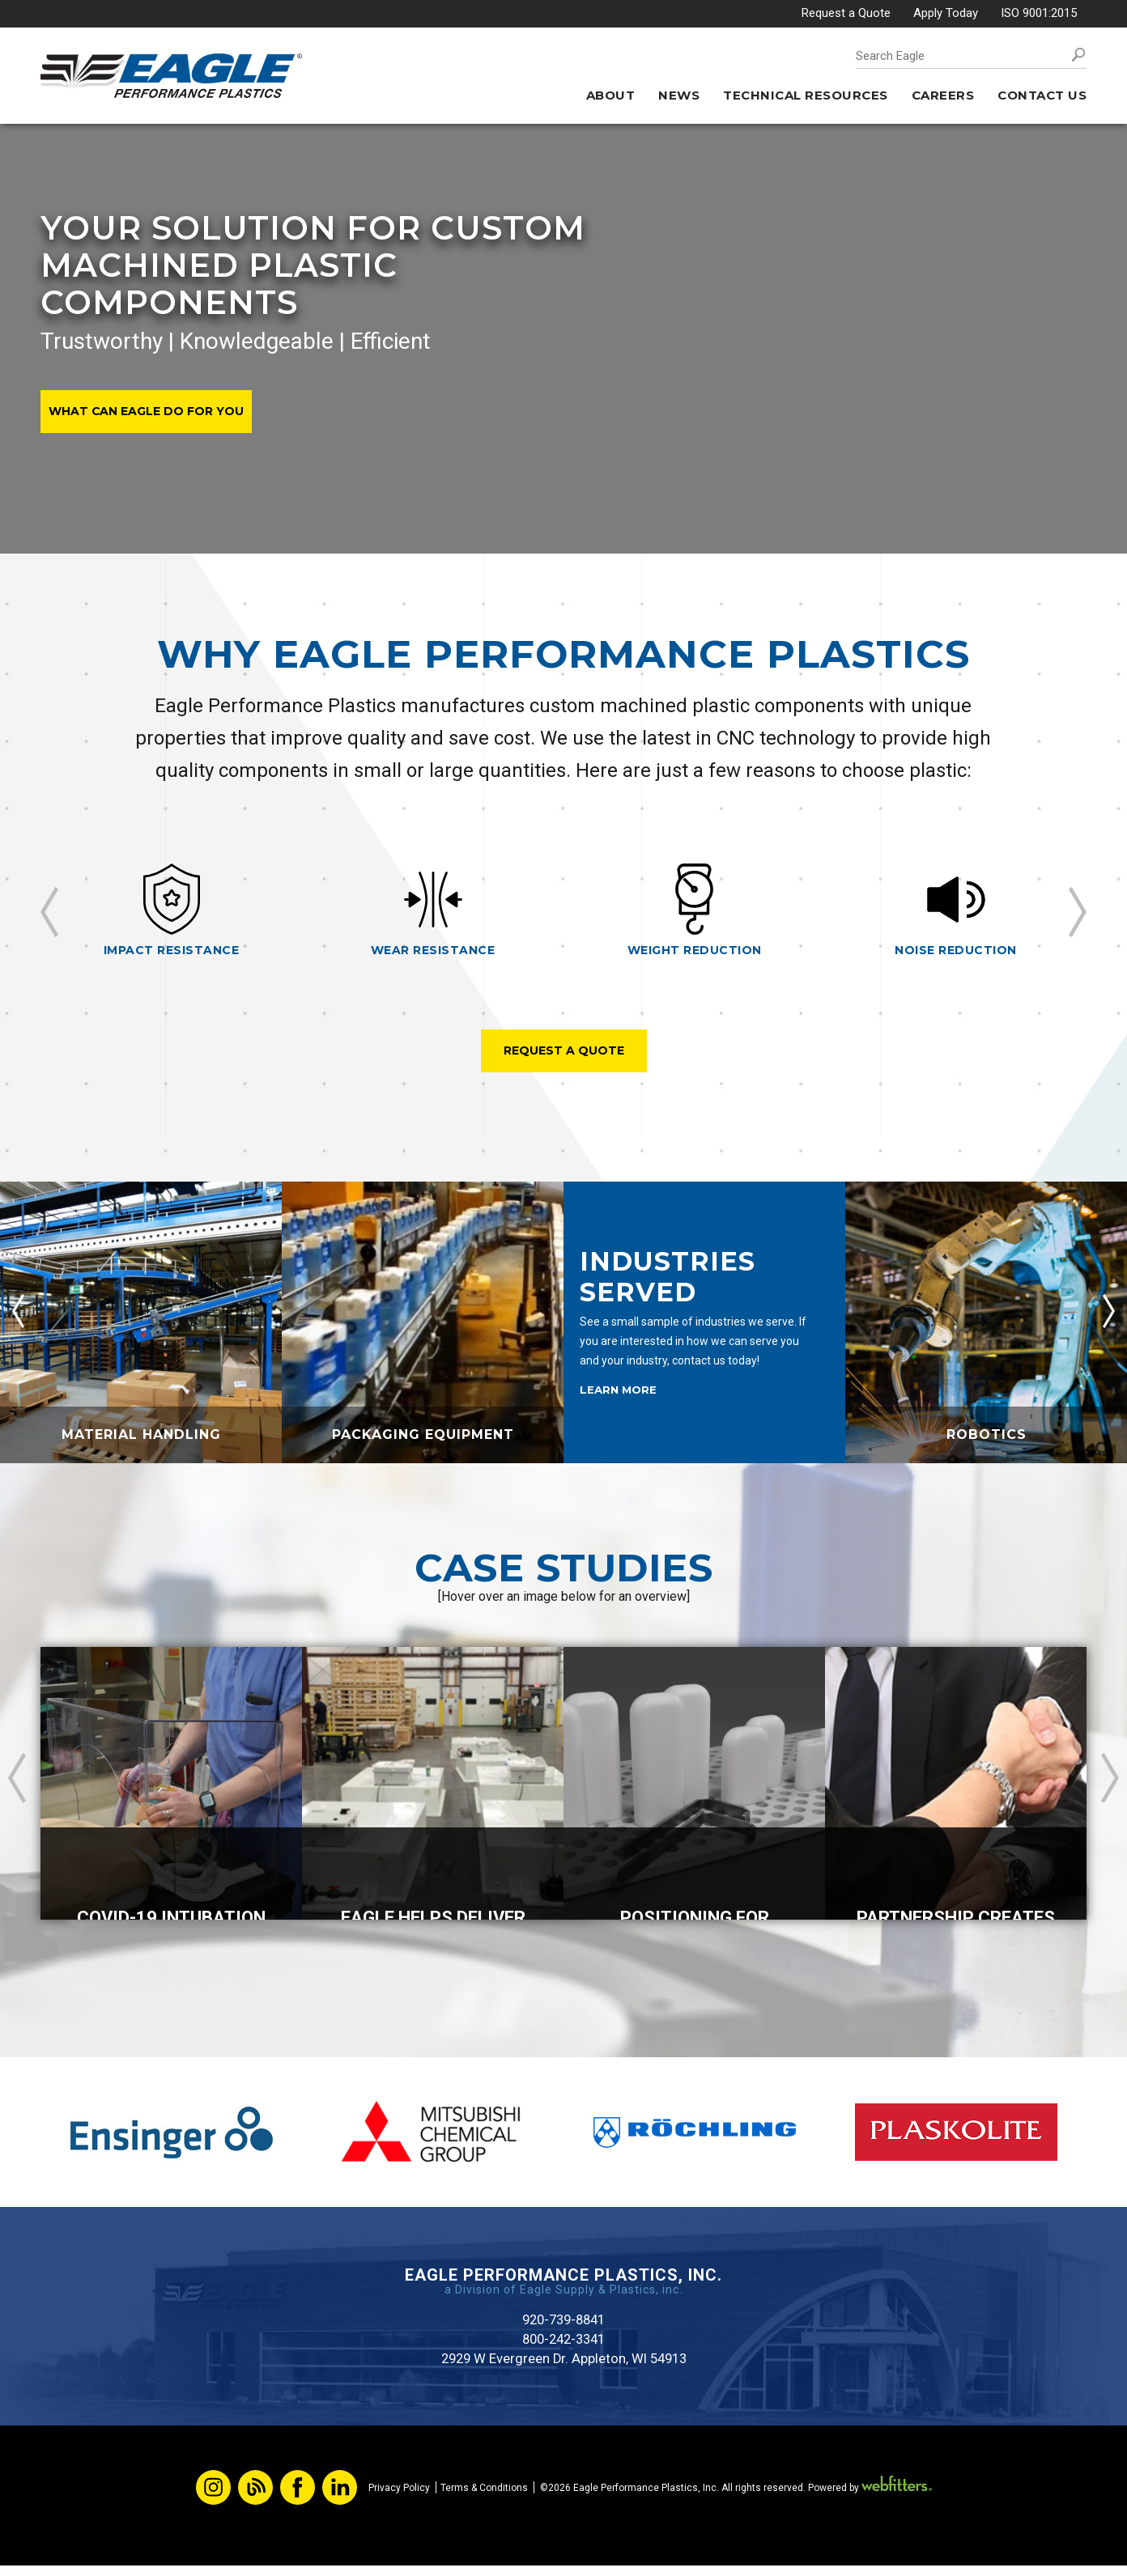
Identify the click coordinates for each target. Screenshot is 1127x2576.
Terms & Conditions (484, 2498)
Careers (943, 95)
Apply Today (945, 13)
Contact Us (1042, 95)
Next (1078, 912)
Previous (49, 912)
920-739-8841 (563, 2326)
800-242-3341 (563, 2347)
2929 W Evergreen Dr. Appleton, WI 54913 (563, 2368)
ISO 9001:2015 (1039, 13)
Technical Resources (805, 95)
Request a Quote (846, 13)
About (611, 95)
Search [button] (1078, 55)
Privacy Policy (399, 2498)
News (679, 95)
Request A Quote (564, 1052)
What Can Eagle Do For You (150, 410)
